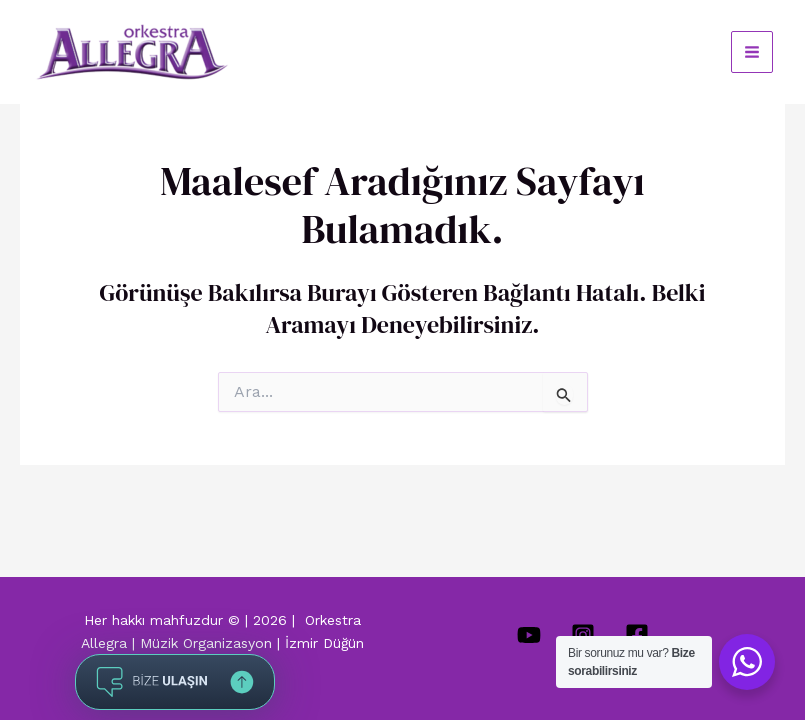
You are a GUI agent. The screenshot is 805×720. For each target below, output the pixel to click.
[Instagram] (583, 635)
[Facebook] (637, 635)
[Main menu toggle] (752, 52)
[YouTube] (529, 635)
